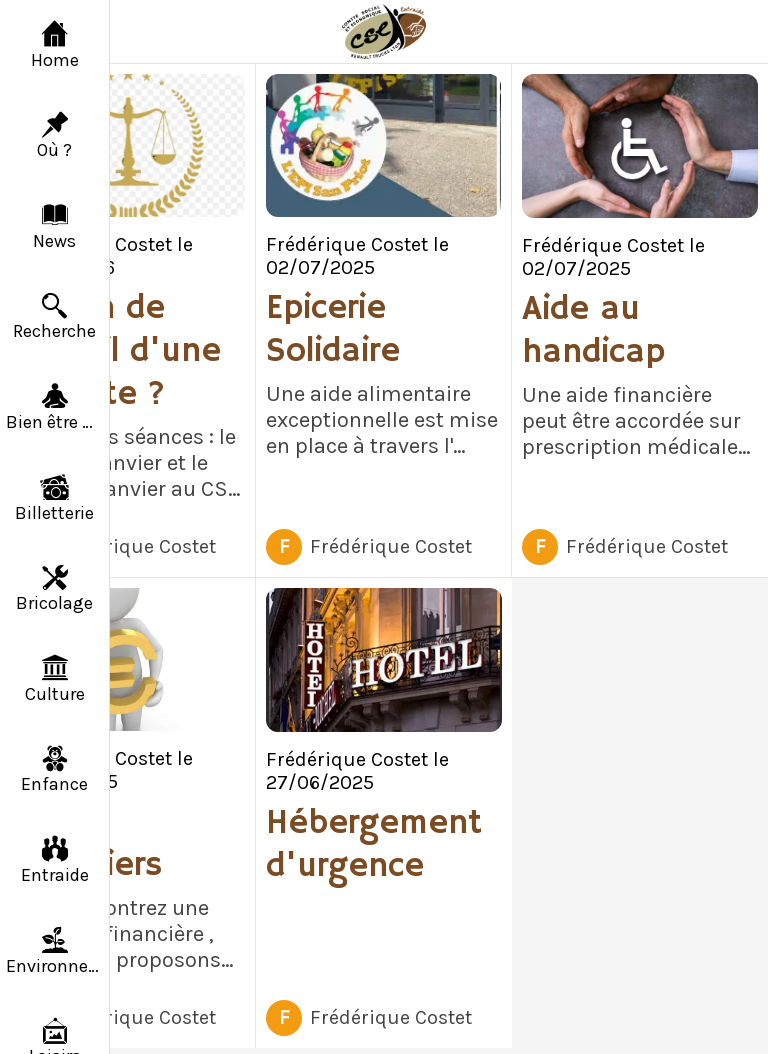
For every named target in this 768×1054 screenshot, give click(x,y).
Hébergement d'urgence (374, 845)
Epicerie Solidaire (333, 330)
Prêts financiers (86, 844)
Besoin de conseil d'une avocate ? (115, 351)
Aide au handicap (593, 331)
